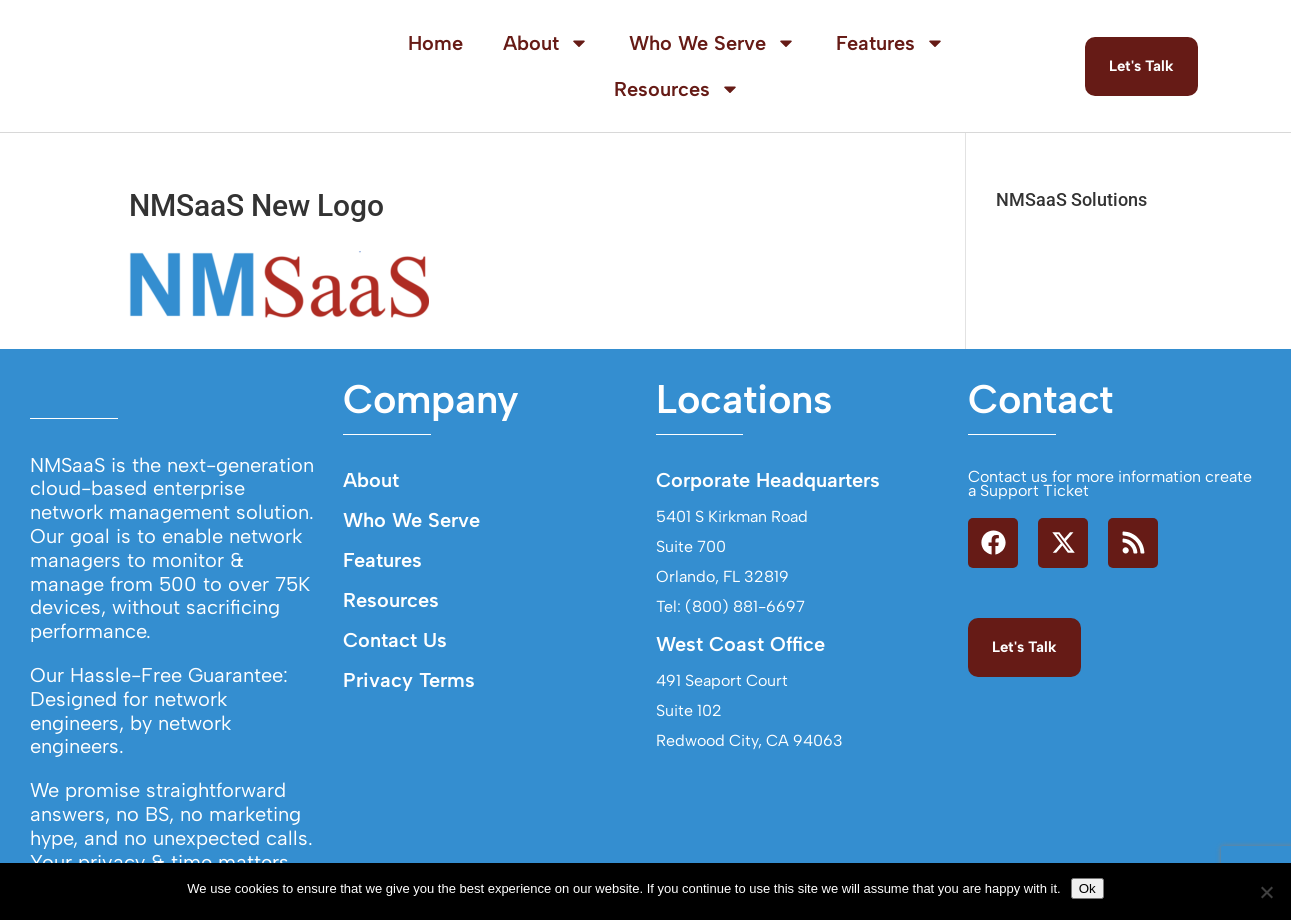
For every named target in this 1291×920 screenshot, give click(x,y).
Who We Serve (712, 43)
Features (890, 43)
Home (435, 43)
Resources (677, 89)
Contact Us (395, 640)
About (546, 43)
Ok (1087, 888)
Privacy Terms (409, 680)
